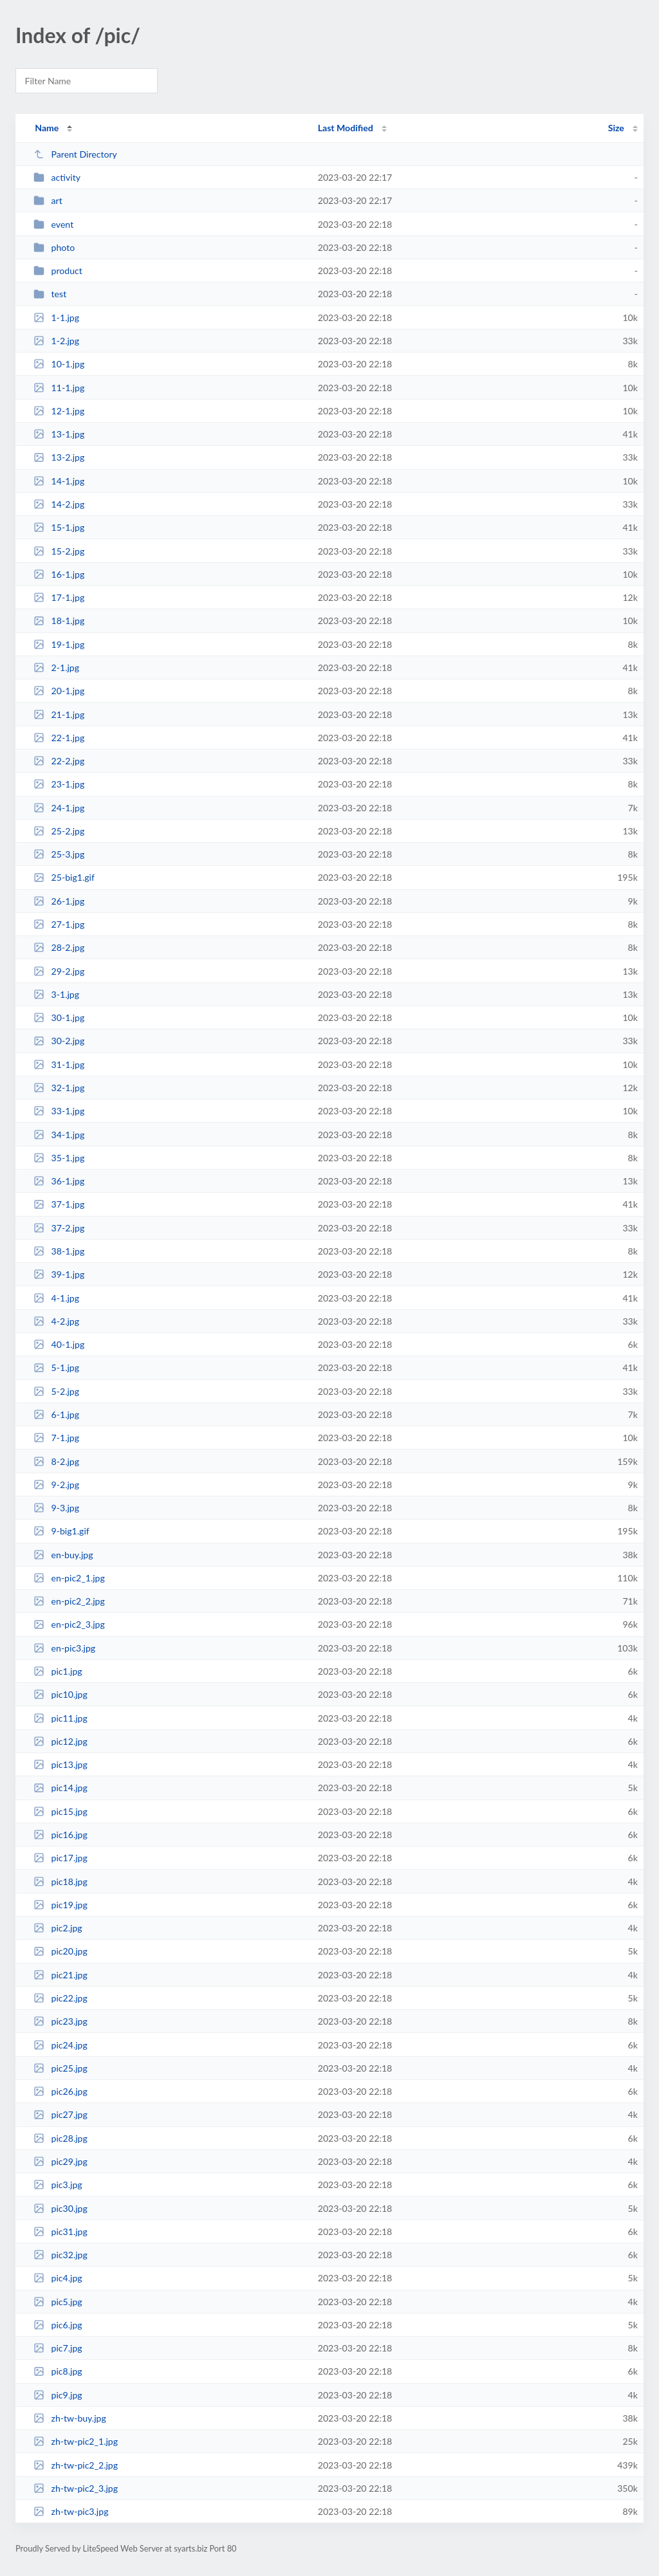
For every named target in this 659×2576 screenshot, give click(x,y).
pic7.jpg (57, 2347)
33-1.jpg (58, 1110)
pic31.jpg (60, 2231)
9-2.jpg (56, 1484)
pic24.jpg (60, 2044)
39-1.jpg (58, 1274)
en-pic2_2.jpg (69, 1601)
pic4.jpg (57, 2277)
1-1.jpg (56, 317)
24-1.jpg (58, 807)
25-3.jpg (58, 854)
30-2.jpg (58, 1040)
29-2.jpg (58, 971)
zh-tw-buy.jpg (69, 2418)
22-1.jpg (58, 737)
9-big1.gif (61, 1530)
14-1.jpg (58, 480)
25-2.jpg (58, 830)
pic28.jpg (60, 2138)
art (47, 200)
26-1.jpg (58, 901)
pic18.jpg (60, 1881)
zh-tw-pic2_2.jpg (75, 2465)
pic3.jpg (57, 2184)
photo (54, 247)
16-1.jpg (58, 574)
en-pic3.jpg (64, 1647)
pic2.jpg (57, 1927)
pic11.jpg (60, 1718)
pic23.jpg (60, 2021)
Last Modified (345, 127)
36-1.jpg (58, 1180)
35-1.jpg (58, 1157)
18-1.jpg (58, 620)
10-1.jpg (58, 363)
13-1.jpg (58, 433)
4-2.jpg (56, 1321)
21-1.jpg (58, 714)
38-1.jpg (58, 1251)
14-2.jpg (58, 504)
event (53, 224)
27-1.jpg (58, 924)
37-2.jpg (58, 1227)
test (49, 293)
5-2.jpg (56, 1391)
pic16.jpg (60, 1834)
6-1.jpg (56, 1414)
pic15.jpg (60, 1811)
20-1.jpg (58, 690)
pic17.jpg (60, 1857)
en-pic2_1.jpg (69, 1577)
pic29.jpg (60, 2161)
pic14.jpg (60, 1787)
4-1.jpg (56, 1298)
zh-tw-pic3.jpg (70, 2511)
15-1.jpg (58, 527)
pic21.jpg (60, 1974)
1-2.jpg (56, 340)
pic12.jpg (60, 1741)
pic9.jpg (57, 2394)
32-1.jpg (58, 1087)
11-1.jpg (58, 387)
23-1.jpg (58, 783)
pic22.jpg (60, 1997)
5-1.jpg (56, 1367)
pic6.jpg (57, 2324)
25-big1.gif (64, 877)
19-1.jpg (58, 644)
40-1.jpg (58, 1344)
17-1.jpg (58, 597)
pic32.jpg (60, 2254)
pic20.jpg (60, 1951)
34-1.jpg (58, 1134)
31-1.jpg (58, 1064)
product (57, 270)
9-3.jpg (56, 1507)
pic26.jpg (60, 2091)
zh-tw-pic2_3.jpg (75, 2488)
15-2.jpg (58, 551)
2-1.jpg (56, 667)
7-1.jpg (56, 1437)
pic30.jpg (60, 2208)
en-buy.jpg (63, 1554)
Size (616, 127)
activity (56, 177)
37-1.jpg (58, 1204)
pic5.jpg (57, 2301)
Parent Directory (75, 154)
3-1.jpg (56, 994)
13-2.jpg (58, 457)
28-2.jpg (58, 947)
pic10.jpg (60, 1694)
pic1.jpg (57, 1671)
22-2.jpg (58, 760)
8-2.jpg (56, 1461)
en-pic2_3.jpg (69, 1624)
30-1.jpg (58, 1017)
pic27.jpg (60, 2114)
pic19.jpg (60, 1904)
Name (47, 127)
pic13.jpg (60, 1764)
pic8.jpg (57, 2371)
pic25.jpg (60, 2068)
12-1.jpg (58, 410)
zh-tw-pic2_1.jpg (75, 2441)
